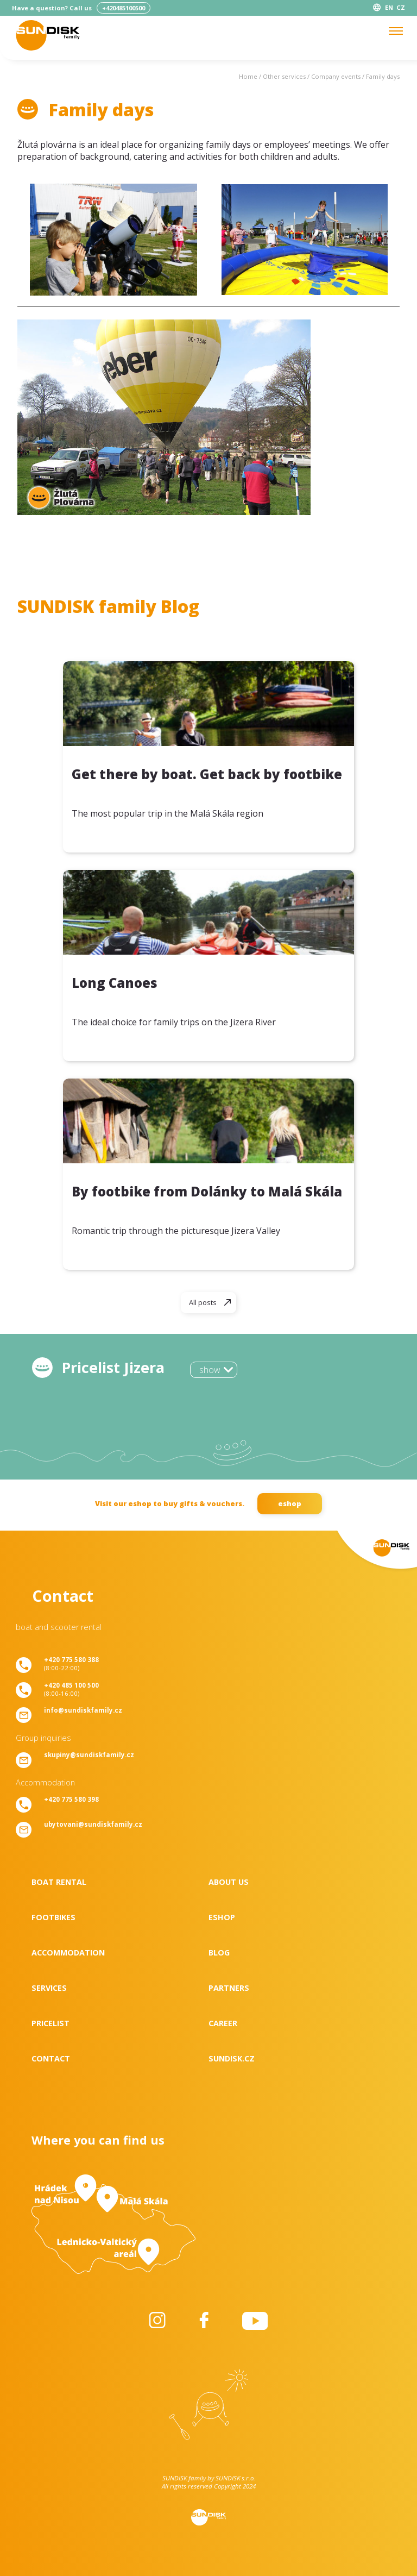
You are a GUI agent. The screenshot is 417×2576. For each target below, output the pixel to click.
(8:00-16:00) (71, 1689)
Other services (284, 76)
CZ (400, 7)
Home (248, 76)
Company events (336, 76)
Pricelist (50, 2023)
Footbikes (53, 1917)
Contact (50, 2058)
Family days (383, 76)
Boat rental (58, 1882)
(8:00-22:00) (71, 1664)
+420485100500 (123, 8)
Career (222, 2023)
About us (228, 1882)
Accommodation (68, 1952)
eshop (289, 1503)
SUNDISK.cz (231, 2058)
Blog (219, 1952)
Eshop (221, 1917)
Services (49, 1988)
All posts (203, 1302)
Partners (228, 1988)
